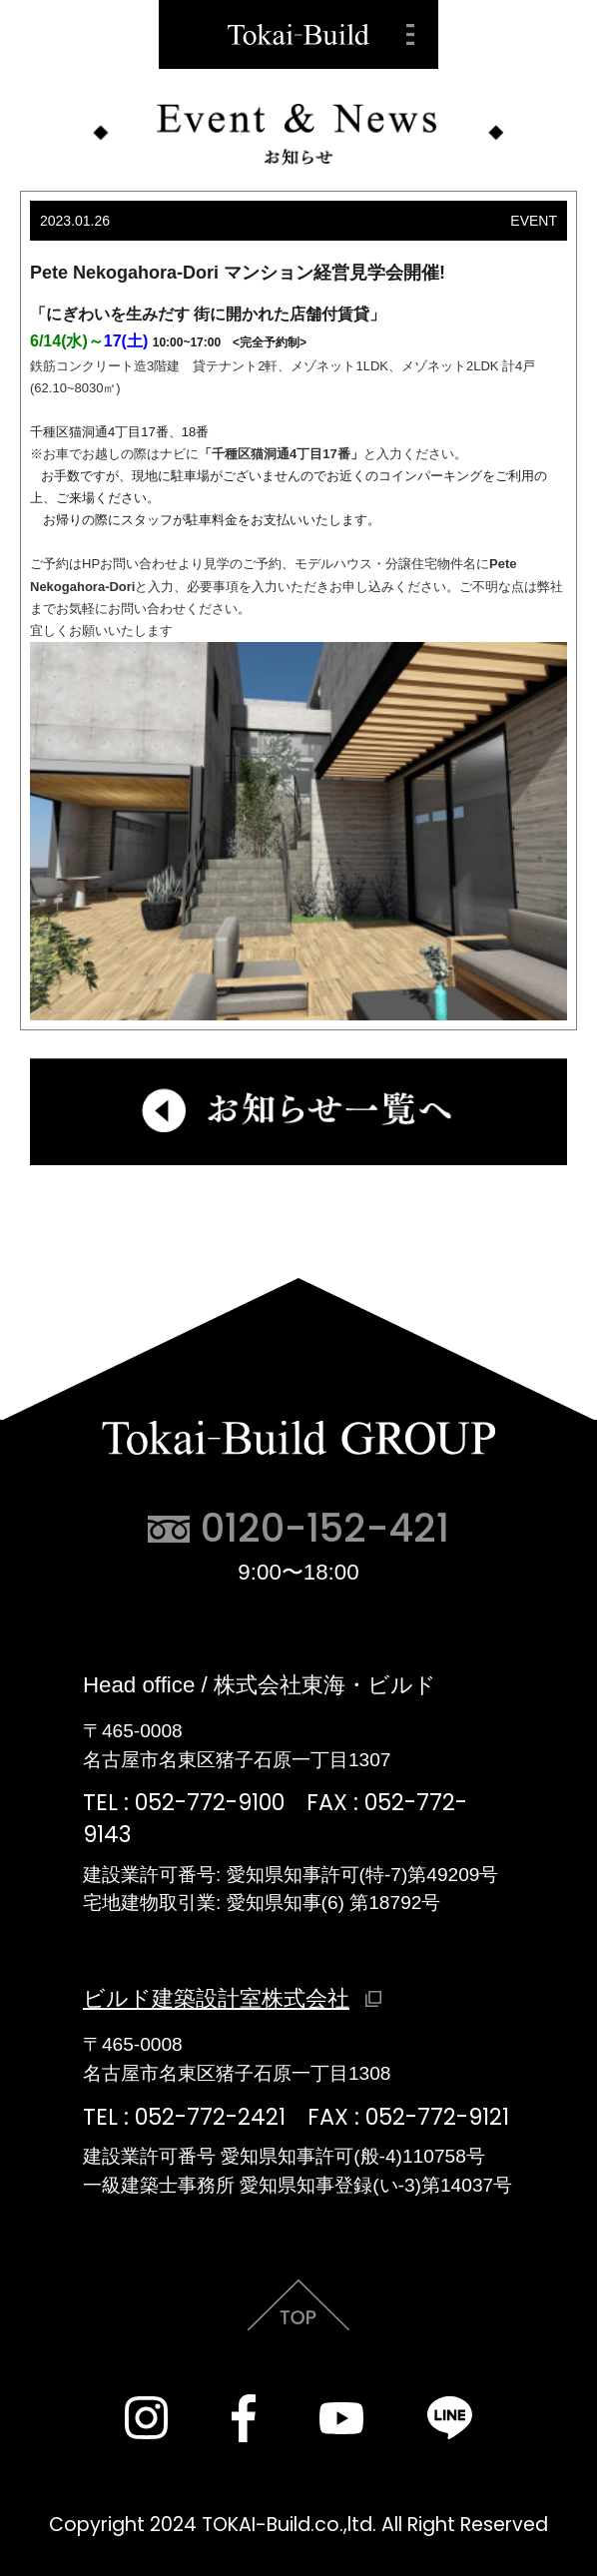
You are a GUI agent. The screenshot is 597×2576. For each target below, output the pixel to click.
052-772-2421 (210, 2117)
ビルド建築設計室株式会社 (216, 1998)
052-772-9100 (210, 1802)
